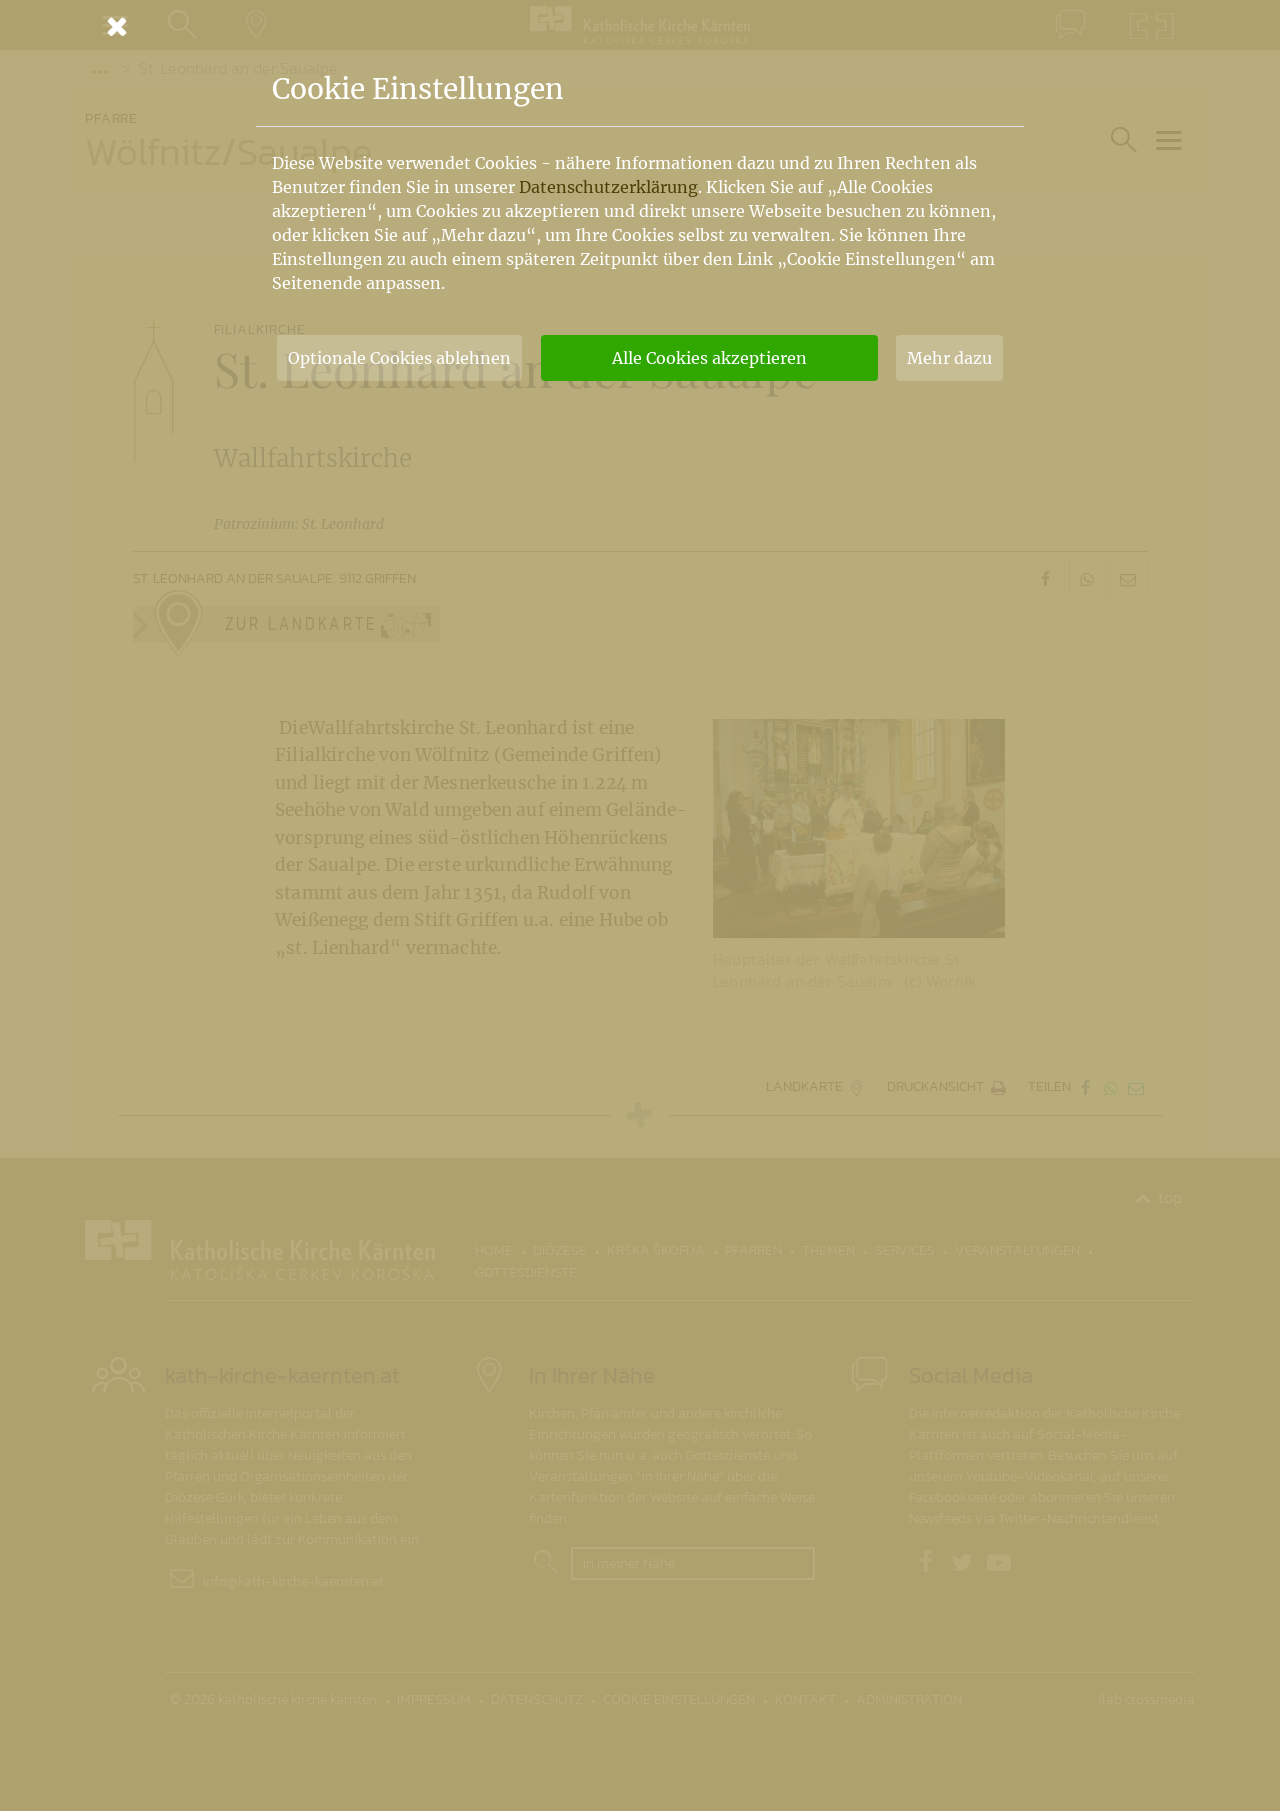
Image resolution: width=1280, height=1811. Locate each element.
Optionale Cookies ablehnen (399, 358)
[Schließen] (640, 26)
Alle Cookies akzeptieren (709, 358)
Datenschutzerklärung (608, 187)
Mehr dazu (949, 358)
